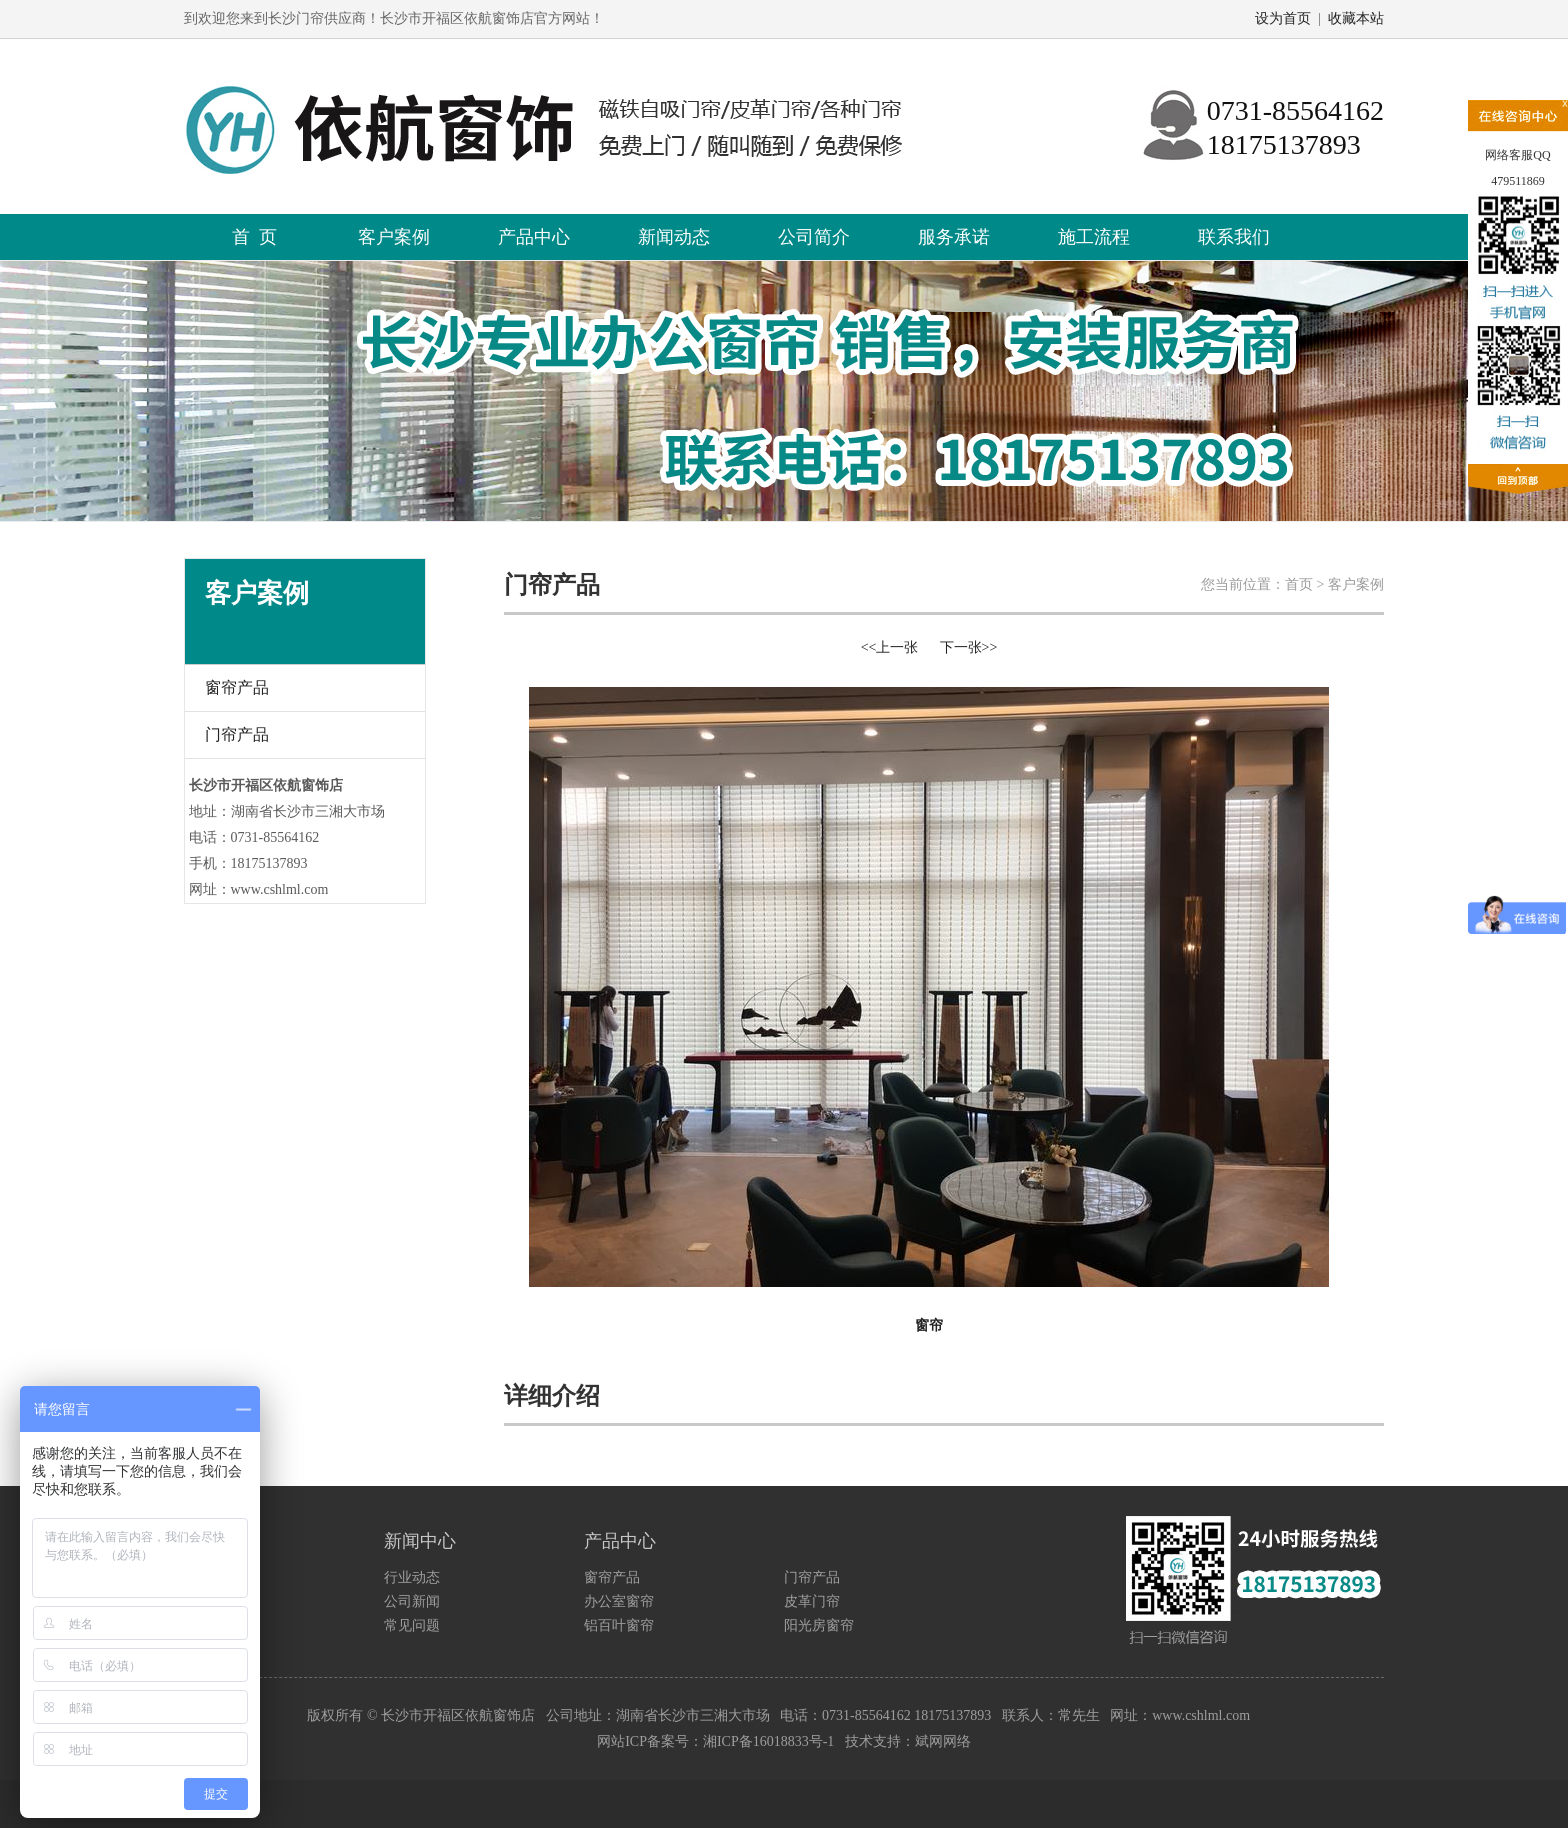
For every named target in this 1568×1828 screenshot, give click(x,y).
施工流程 (1094, 237)
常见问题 (412, 1625)
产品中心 (534, 237)
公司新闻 (412, 1601)
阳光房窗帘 (819, 1625)
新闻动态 (674, 237)
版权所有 (335, 1715)
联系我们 (1234, 237)
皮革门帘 (812, 1601)
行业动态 (412, 1577)
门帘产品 (237, 734)
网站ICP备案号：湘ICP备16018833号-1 (715, 1741)
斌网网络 (943, 1741)
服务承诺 (954, 237)
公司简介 (814, 237)
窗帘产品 (237, 687)
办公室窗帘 (619, 1601)
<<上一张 (890, 647)
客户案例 (394, 237)
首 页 (254, 237)
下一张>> (969, 647)
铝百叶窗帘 (619, 1625)
